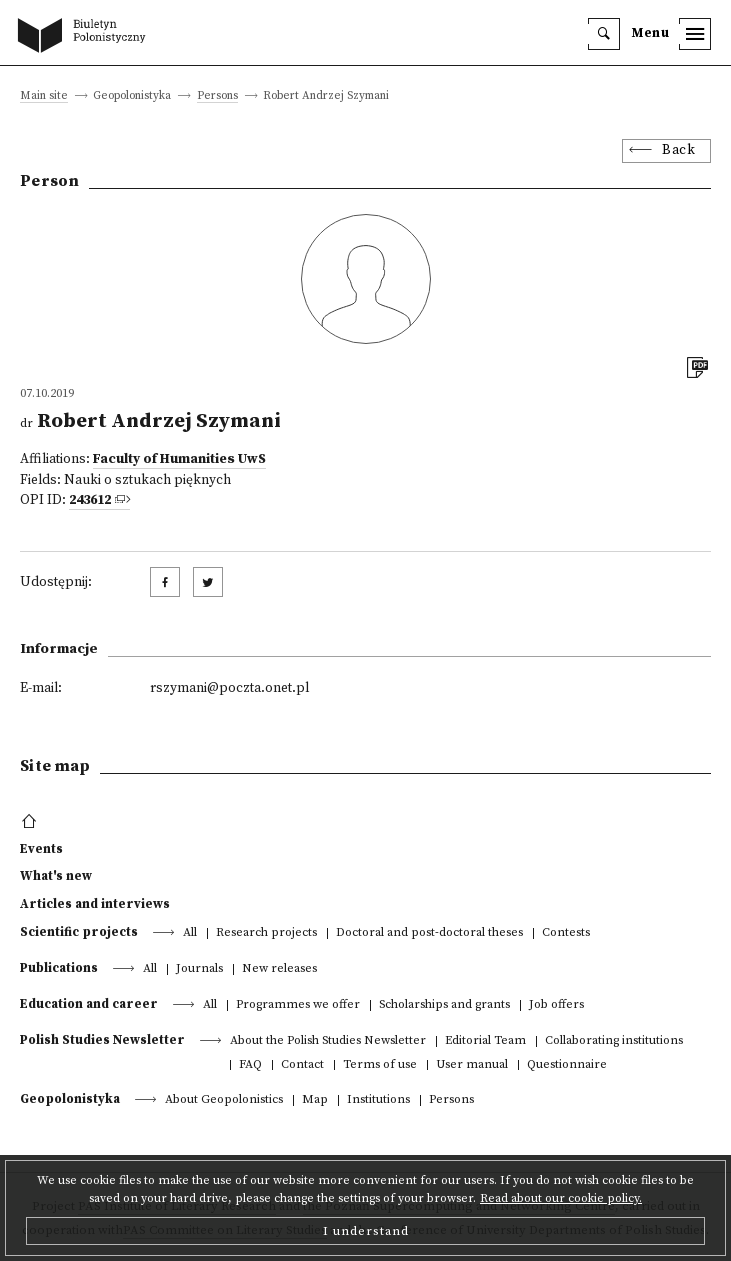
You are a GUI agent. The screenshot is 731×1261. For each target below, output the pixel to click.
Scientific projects (79, 932)
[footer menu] (31, 822)
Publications (59, 968)
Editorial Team (485, 1041)
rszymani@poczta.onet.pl (229, 688)
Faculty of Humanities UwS (179, 459)
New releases (279, 969)
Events (41, 849)
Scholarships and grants (444, 1005)
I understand (366, 1231)
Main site (44, 96)
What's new (56, 876)
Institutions (378, 1100)
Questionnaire (567, 1065)
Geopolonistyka (70, 1099)
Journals (199, 969)
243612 (90, 500)
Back (678, 150)
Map (315, 1100)
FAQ (250, 1065)
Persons (217, 96)
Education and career (89, 1004)
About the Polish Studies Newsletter (328, 1041)
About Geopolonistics (224, 1100)
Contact (302, 1065)
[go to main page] (86, 37)
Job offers (556, 1005)
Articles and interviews (95, 904)
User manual (472, 1065)
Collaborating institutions (614, 1041)
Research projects (266, 933)
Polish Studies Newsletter (102, 1040)
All (190, 933)
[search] (604, 34)
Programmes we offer (298, 1005)
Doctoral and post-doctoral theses (429, 933)
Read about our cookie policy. (561, 1198)
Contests (566, 933)
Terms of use (380, 1065)
